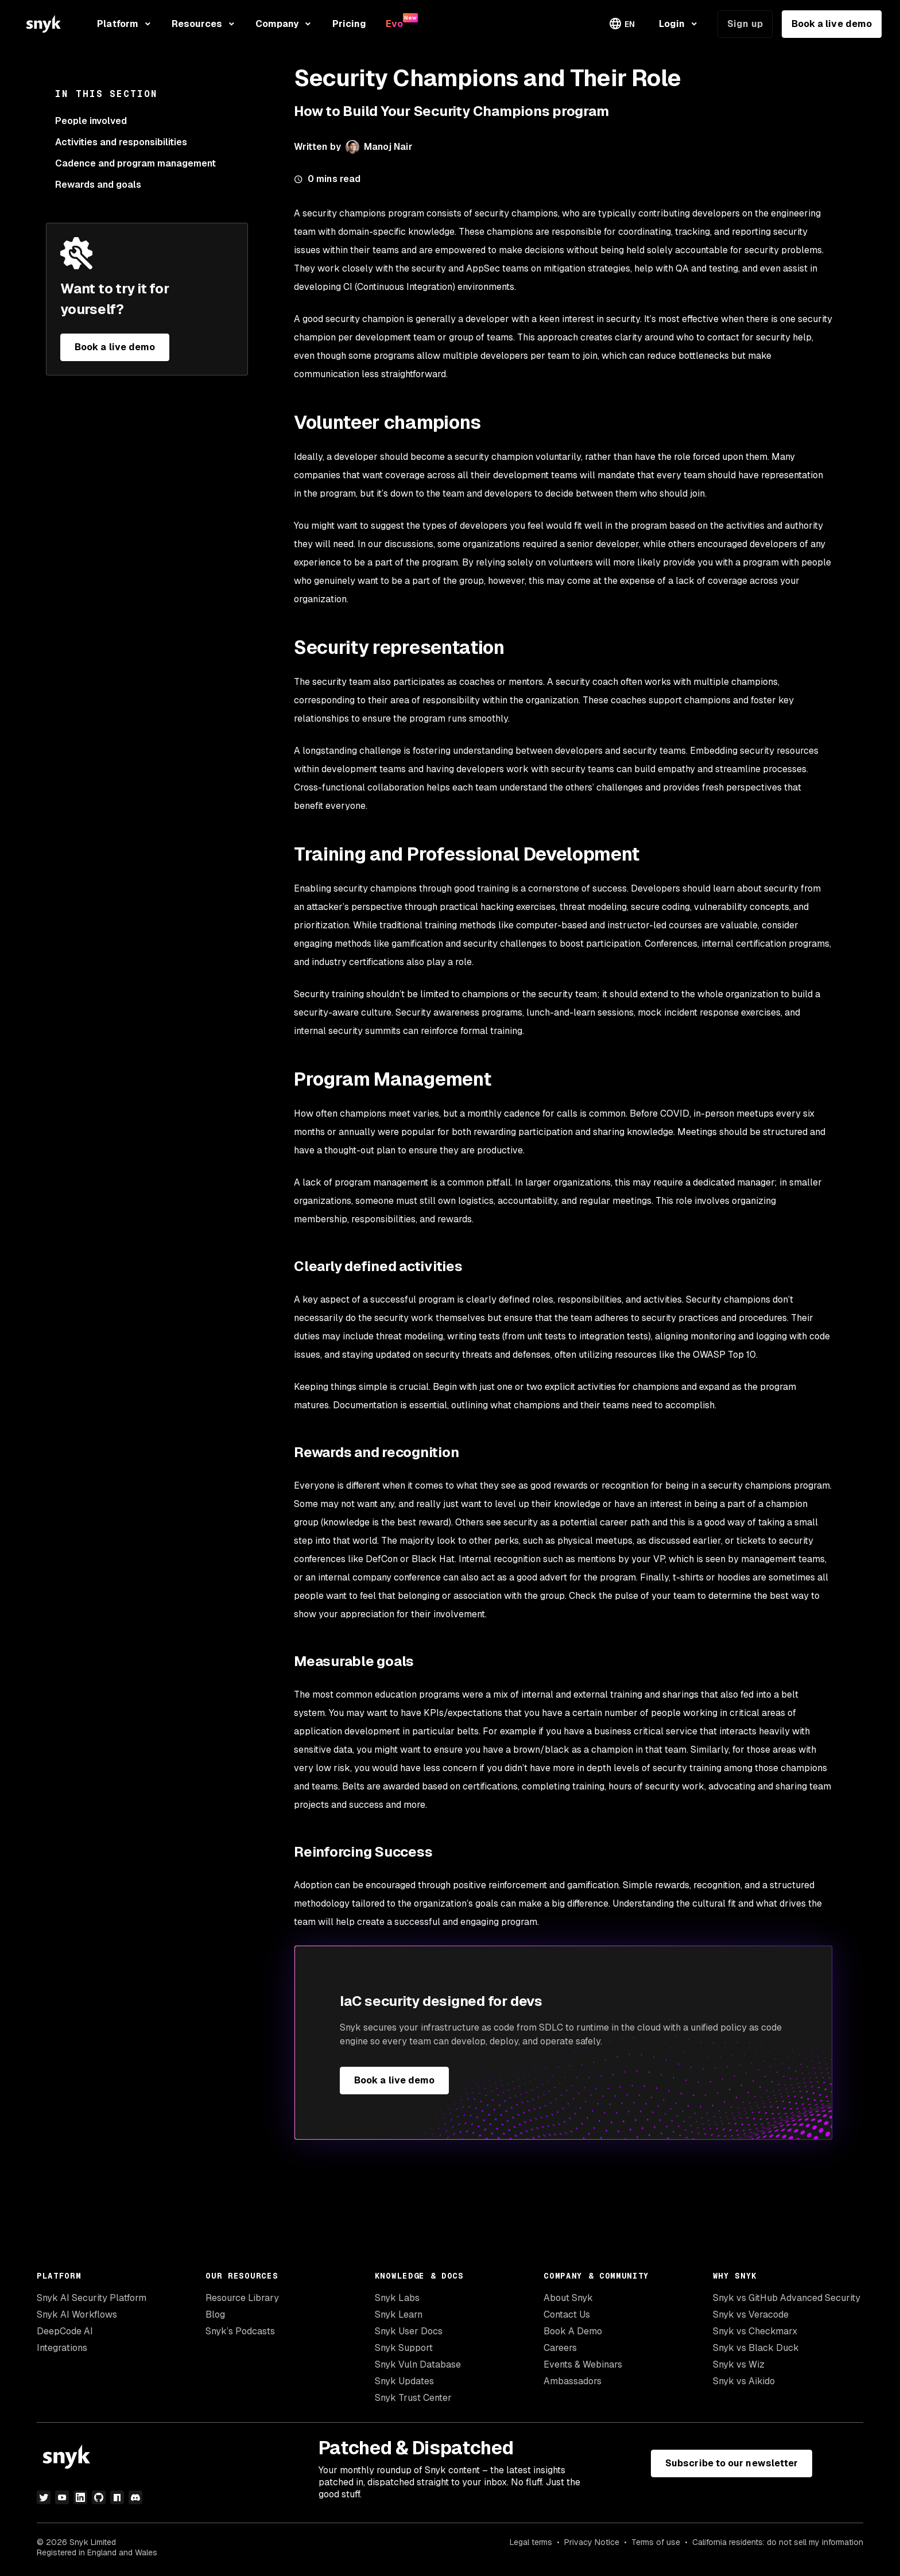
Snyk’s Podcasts (240, 2331)
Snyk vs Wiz (739, 2364)
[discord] (135, 2497)
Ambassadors (573, 2381)
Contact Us (567, 2314)
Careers (560, 2348)
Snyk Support (404, 2348)
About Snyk (568, 2298)
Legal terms (531, 2542)
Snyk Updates (404, 2381)
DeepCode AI (65, 2331)
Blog (215, 2314)
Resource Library (242, 2298)
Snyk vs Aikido (744, 2381)
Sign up (745, 24)
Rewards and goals (98, 185)
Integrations (62, 2348)
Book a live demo (832, 24)
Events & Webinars (583, 2364)
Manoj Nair (388, 147)
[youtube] (62, 2497)
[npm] (117, 2497)
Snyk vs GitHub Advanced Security (786, 2298)
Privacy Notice (591, 2542)
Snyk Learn (398, 2314)
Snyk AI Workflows (77, 2314)
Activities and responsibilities (121, 142)
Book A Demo (573, 2331)
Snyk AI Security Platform (91, 2298)
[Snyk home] (43, 23)
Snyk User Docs (409, 2331)
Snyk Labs (397, 2298)
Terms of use (655, 2542)
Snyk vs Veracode (751, 2314)
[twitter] (44, 2497)
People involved (91, 121)
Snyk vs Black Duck (756, 2348)
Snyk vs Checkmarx (755, 2331)
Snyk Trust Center (413, 2398)
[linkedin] (80, 2497)
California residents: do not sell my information (777, 2542)
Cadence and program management (135, 163)
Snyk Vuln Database (418, 2364)
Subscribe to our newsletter (731, 2463)
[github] (99, 2497)
